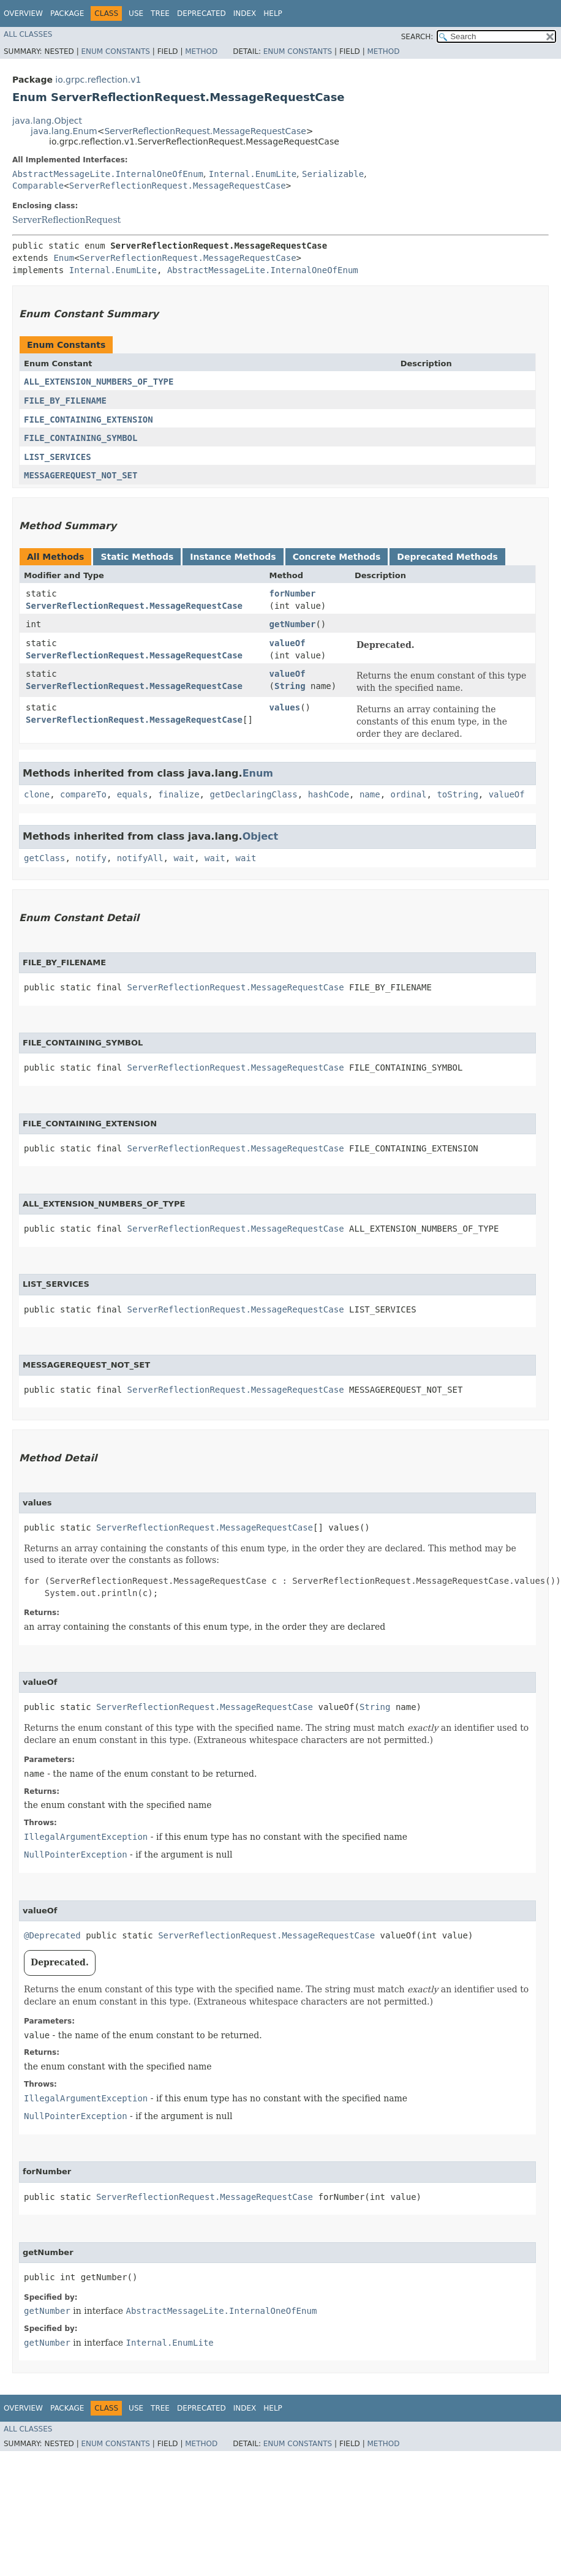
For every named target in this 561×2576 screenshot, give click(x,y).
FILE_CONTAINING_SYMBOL (80, 438)
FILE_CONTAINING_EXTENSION (88, 419)
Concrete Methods (337, 557)
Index (245, 13)
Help (272, 13)
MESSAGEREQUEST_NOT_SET (80, 475)
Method (201, 51)
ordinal (409, 794)
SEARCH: (417, 36)
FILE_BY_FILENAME (65, 400)
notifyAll (140, 858)
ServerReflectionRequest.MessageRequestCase (205, 131)
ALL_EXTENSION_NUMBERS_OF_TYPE (98, 381)
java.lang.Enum (64, 131)
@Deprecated (52, 1935)
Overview (23, 13)
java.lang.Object (47, 121)
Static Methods (136, 557)
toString (457, 794)
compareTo (83, 794)
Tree (160, 13)
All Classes (28, 34)
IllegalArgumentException (86, 1837)
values (285, 707)
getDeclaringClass (253, 794)
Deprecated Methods (447, 557)
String (290, 686)
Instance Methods (233, 557)
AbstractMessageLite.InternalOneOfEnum (107, 174)
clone (37, 794)
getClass (44, 858)
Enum (63, 258)
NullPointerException (75, 1854)
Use (136, 13)
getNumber (292, 624)
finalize (178, 794)
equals (132, 794)
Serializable (333, 174)
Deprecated (201, 13)
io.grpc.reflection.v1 (98, 80)
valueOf (287, 643)
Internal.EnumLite (252, 174)
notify (91, 858)
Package (67, 13)
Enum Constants (115, 51)
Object (261, 836)
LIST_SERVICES (57, 457)
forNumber (292, 593)
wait (183, 858)
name (370, 794)
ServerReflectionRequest (66, 220)
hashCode (328, 794)
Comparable (38, 185)
